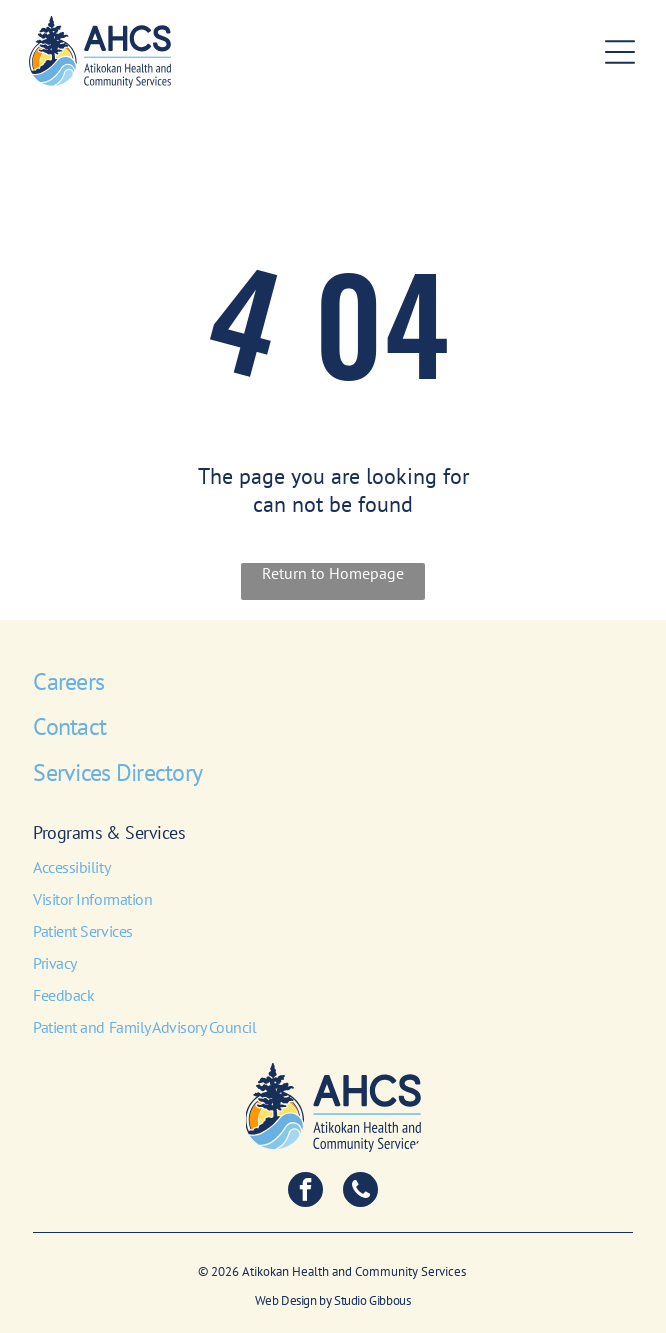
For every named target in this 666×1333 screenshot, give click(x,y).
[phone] (360, 1192)
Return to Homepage (333, 573)
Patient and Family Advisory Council (144, 1027)
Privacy (55, 963)
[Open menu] (620, 52)
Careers (68, 681)
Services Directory (117, 772)
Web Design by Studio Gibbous (332, 1300)
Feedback (63, 995)
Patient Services (82, 931)
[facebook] (305, 1192)
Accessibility (71, 867)
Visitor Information (92, 899)
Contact (69, 726)
